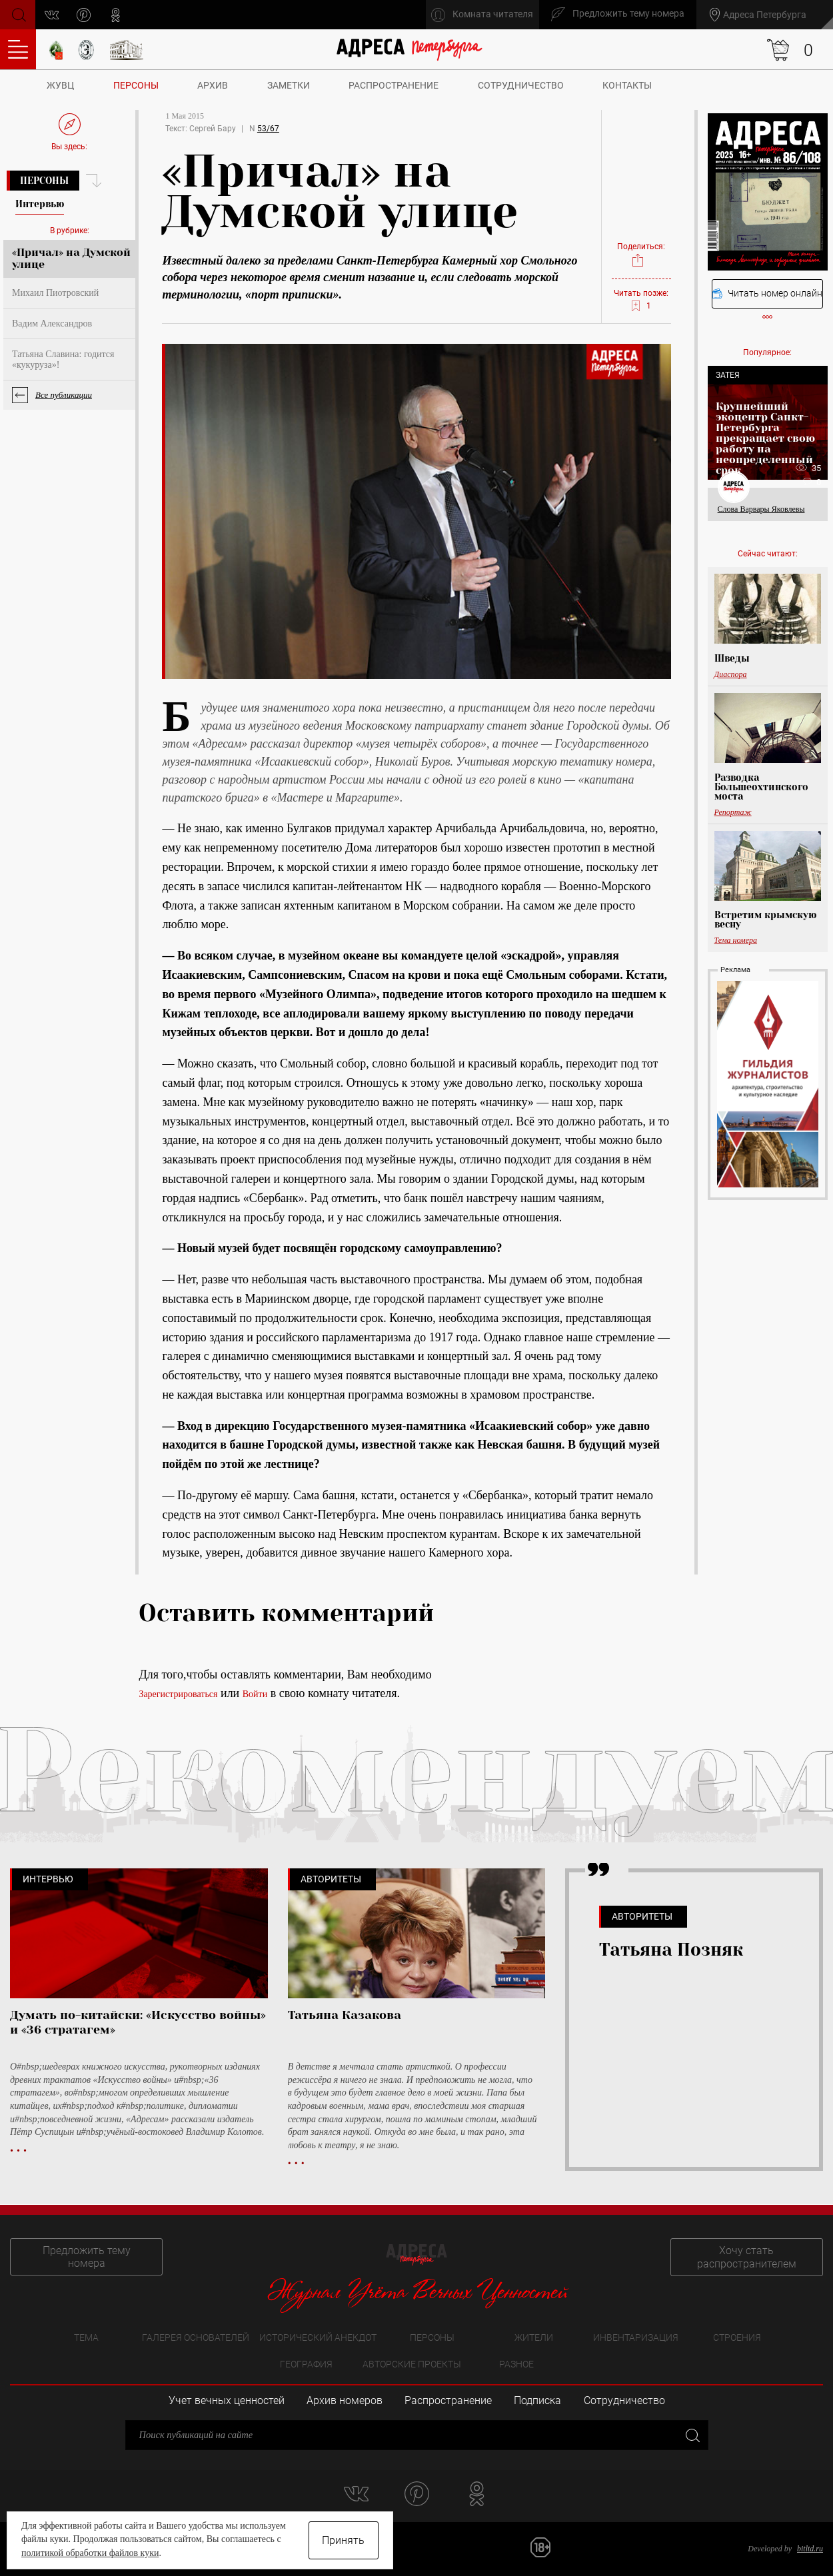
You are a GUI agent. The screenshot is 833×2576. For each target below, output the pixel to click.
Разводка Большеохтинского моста (761, 787)
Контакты (627, 85)
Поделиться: (641, 255)
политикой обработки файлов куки (90, 2553)
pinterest (84, 15)
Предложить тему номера (85, 2256)
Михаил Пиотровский (55, 293)
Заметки (288, 85)
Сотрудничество (521, 85)
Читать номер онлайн (767, 293)
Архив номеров (345, 2400)
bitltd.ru (810, 2548)
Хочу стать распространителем (748, 2256)
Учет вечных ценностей (227, 2400)
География (306, 2364)
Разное (516, 2364)
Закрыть (691, 2434)
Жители (533, 2337)
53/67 (268, 128)
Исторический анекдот (318, 2337)
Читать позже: (641, 301)
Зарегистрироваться (178, 1694)
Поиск (17, 13)
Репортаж (733, 812)
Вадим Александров (52, 323)
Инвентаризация (635, 2337)
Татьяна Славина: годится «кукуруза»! (63, 359)
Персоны (136, 85)
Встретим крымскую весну (765, 919)
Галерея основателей (195, 2337)
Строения (737, 2337)
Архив (212, 85)
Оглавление (18, 49)
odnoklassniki (116, 15)
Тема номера (735, 940)
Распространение (393, 85)
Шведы (732, 658)
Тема (86, 2337)
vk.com (52, 15)
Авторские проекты (412, 2364)
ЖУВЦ (60, 85)
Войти (255, 1694)
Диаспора (730, 674)
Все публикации (63, 395)
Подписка (537, 2400)
